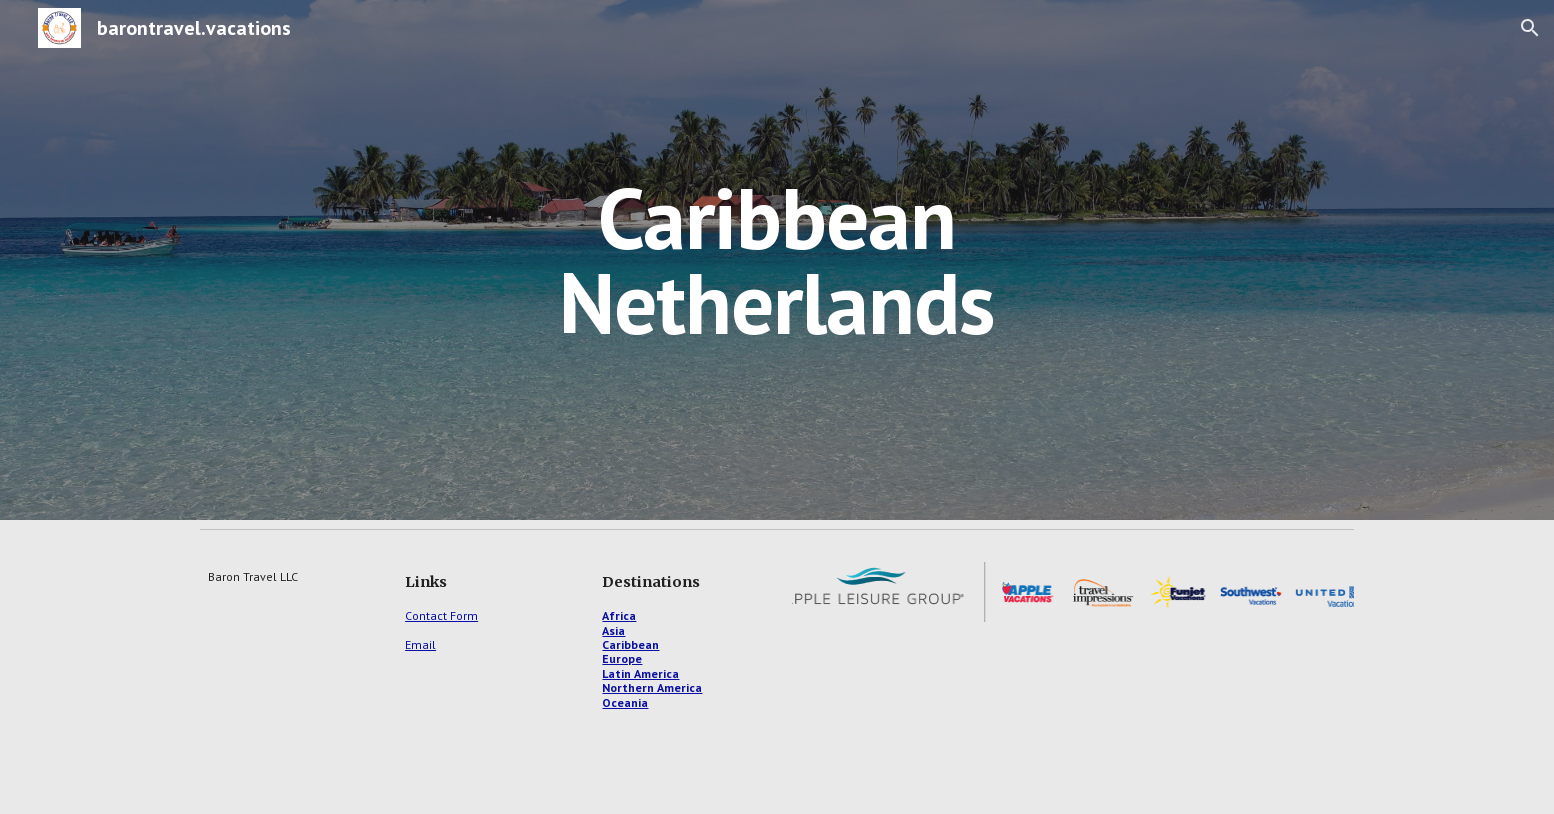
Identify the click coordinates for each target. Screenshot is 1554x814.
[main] (777, 260)
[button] (1530, 28)
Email (420, 644)
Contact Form (441, 615)
